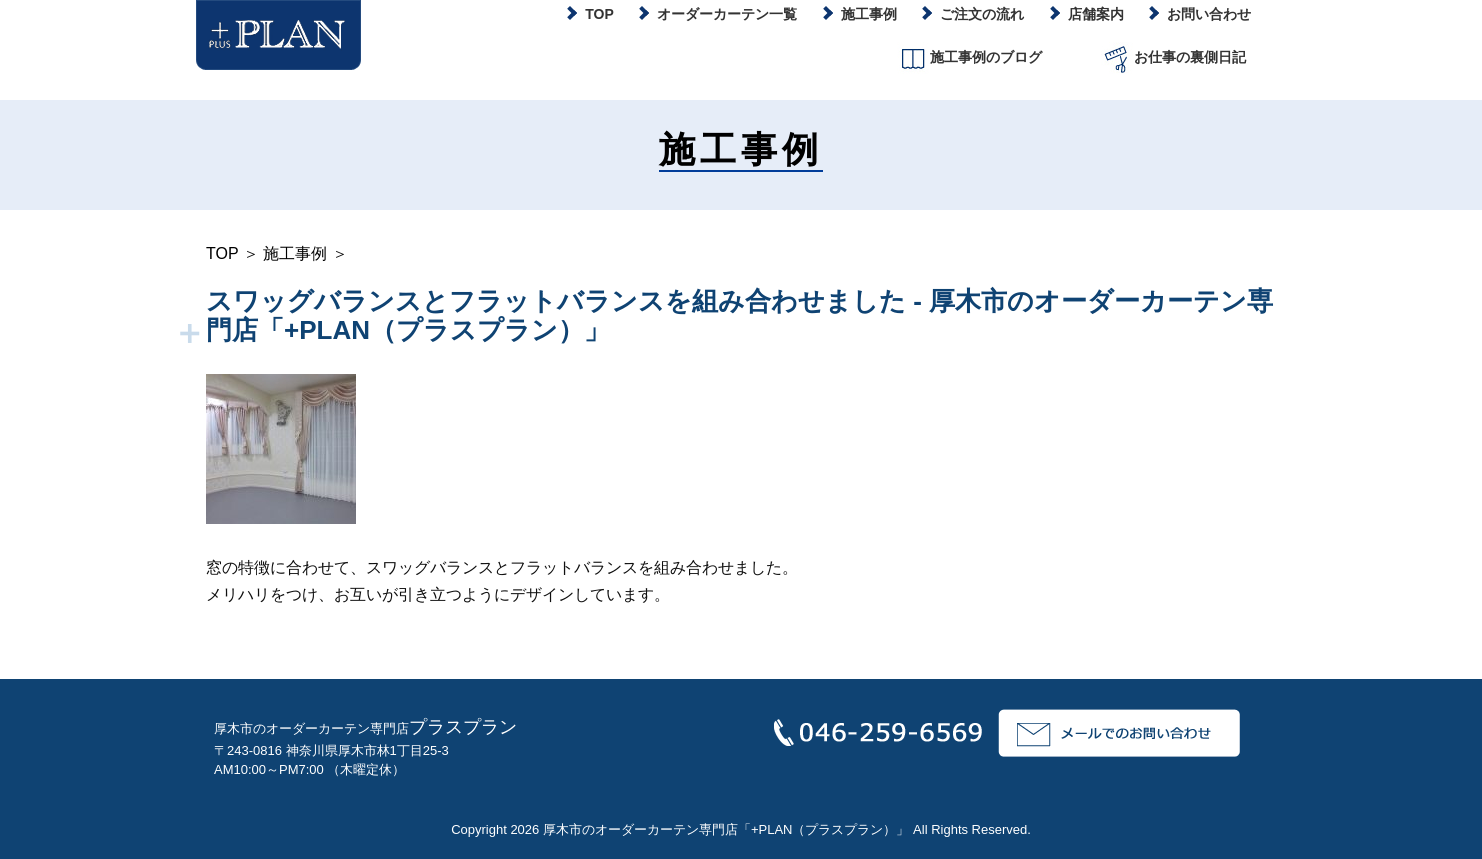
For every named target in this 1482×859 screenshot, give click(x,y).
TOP (222, 253)
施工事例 (295, 253)
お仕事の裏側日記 (1173, 58)
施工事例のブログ (969, 58)
